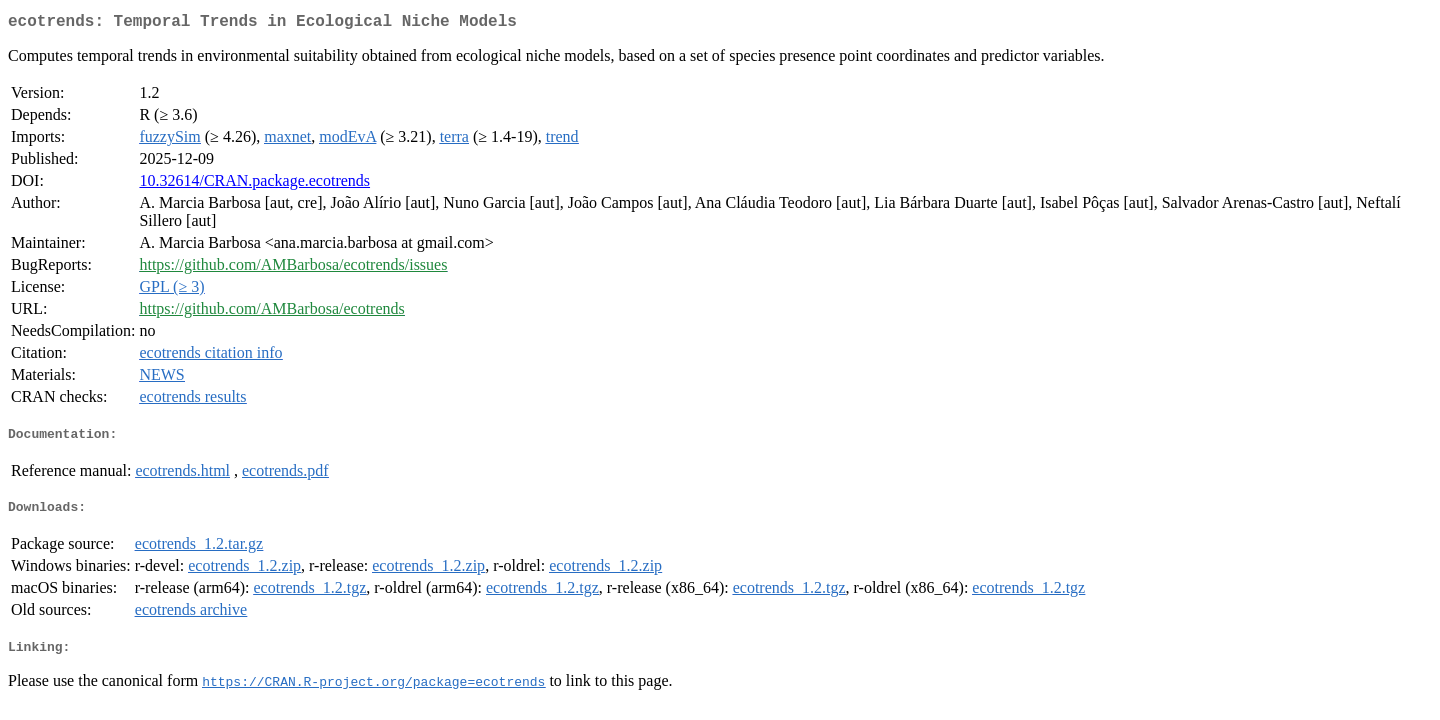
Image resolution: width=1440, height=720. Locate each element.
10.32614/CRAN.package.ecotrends (254, 184)
